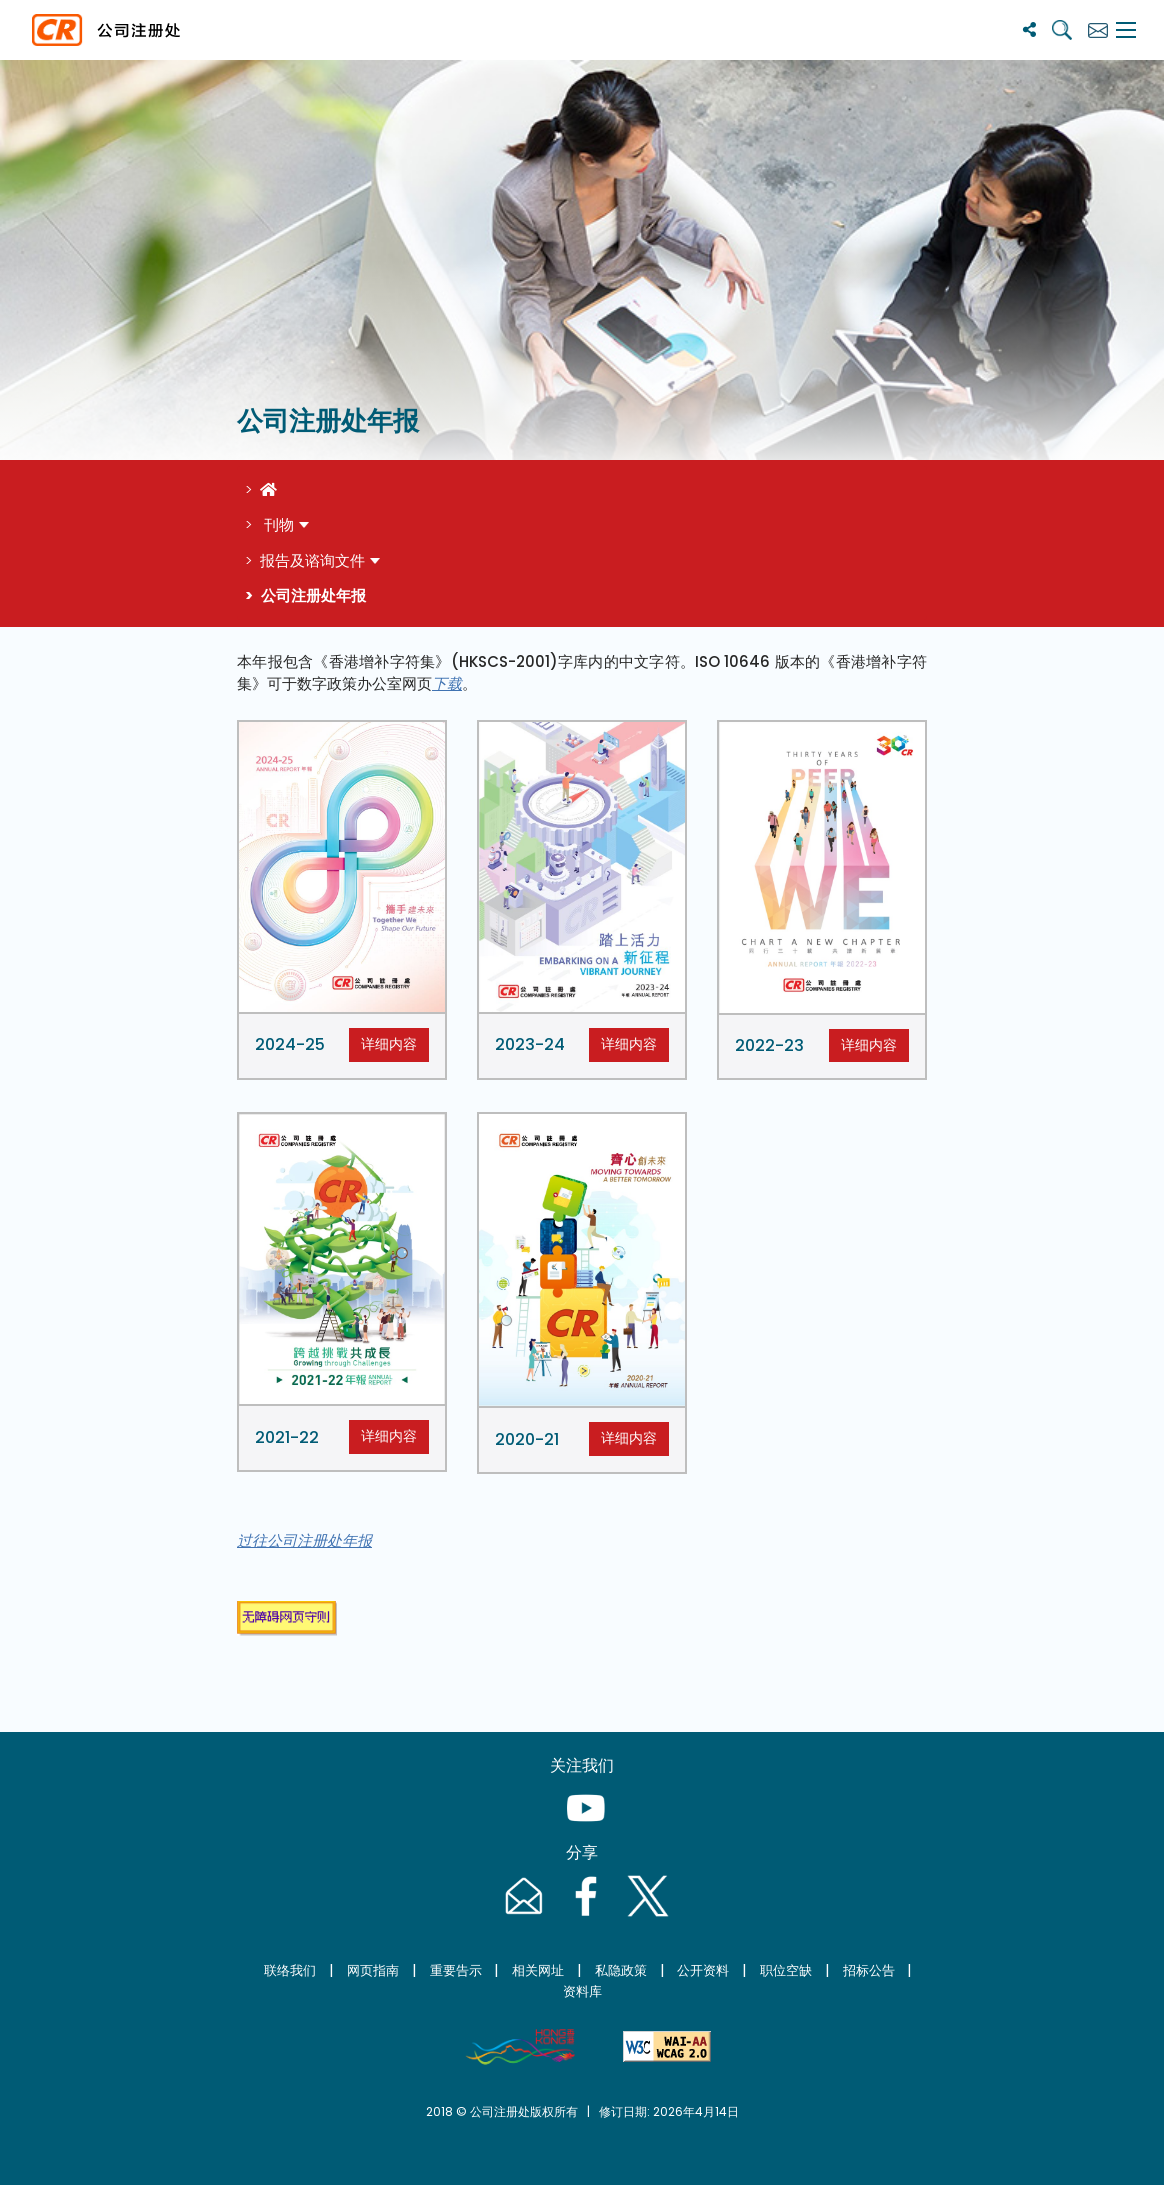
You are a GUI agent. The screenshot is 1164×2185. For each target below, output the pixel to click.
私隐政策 (621, 1970)
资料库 (582, 1991)
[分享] (1029, 29)
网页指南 (373, 1970)
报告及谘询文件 (312, 560)
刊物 (277, 524)
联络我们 (290, 1970)
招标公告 (869, 1970)
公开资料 (703, 1970)
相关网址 (538, 1970)
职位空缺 (786, 1970)
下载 (447, 683)
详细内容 (389, 1044)
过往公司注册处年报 (304, 1540)
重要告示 (456, 1970)
